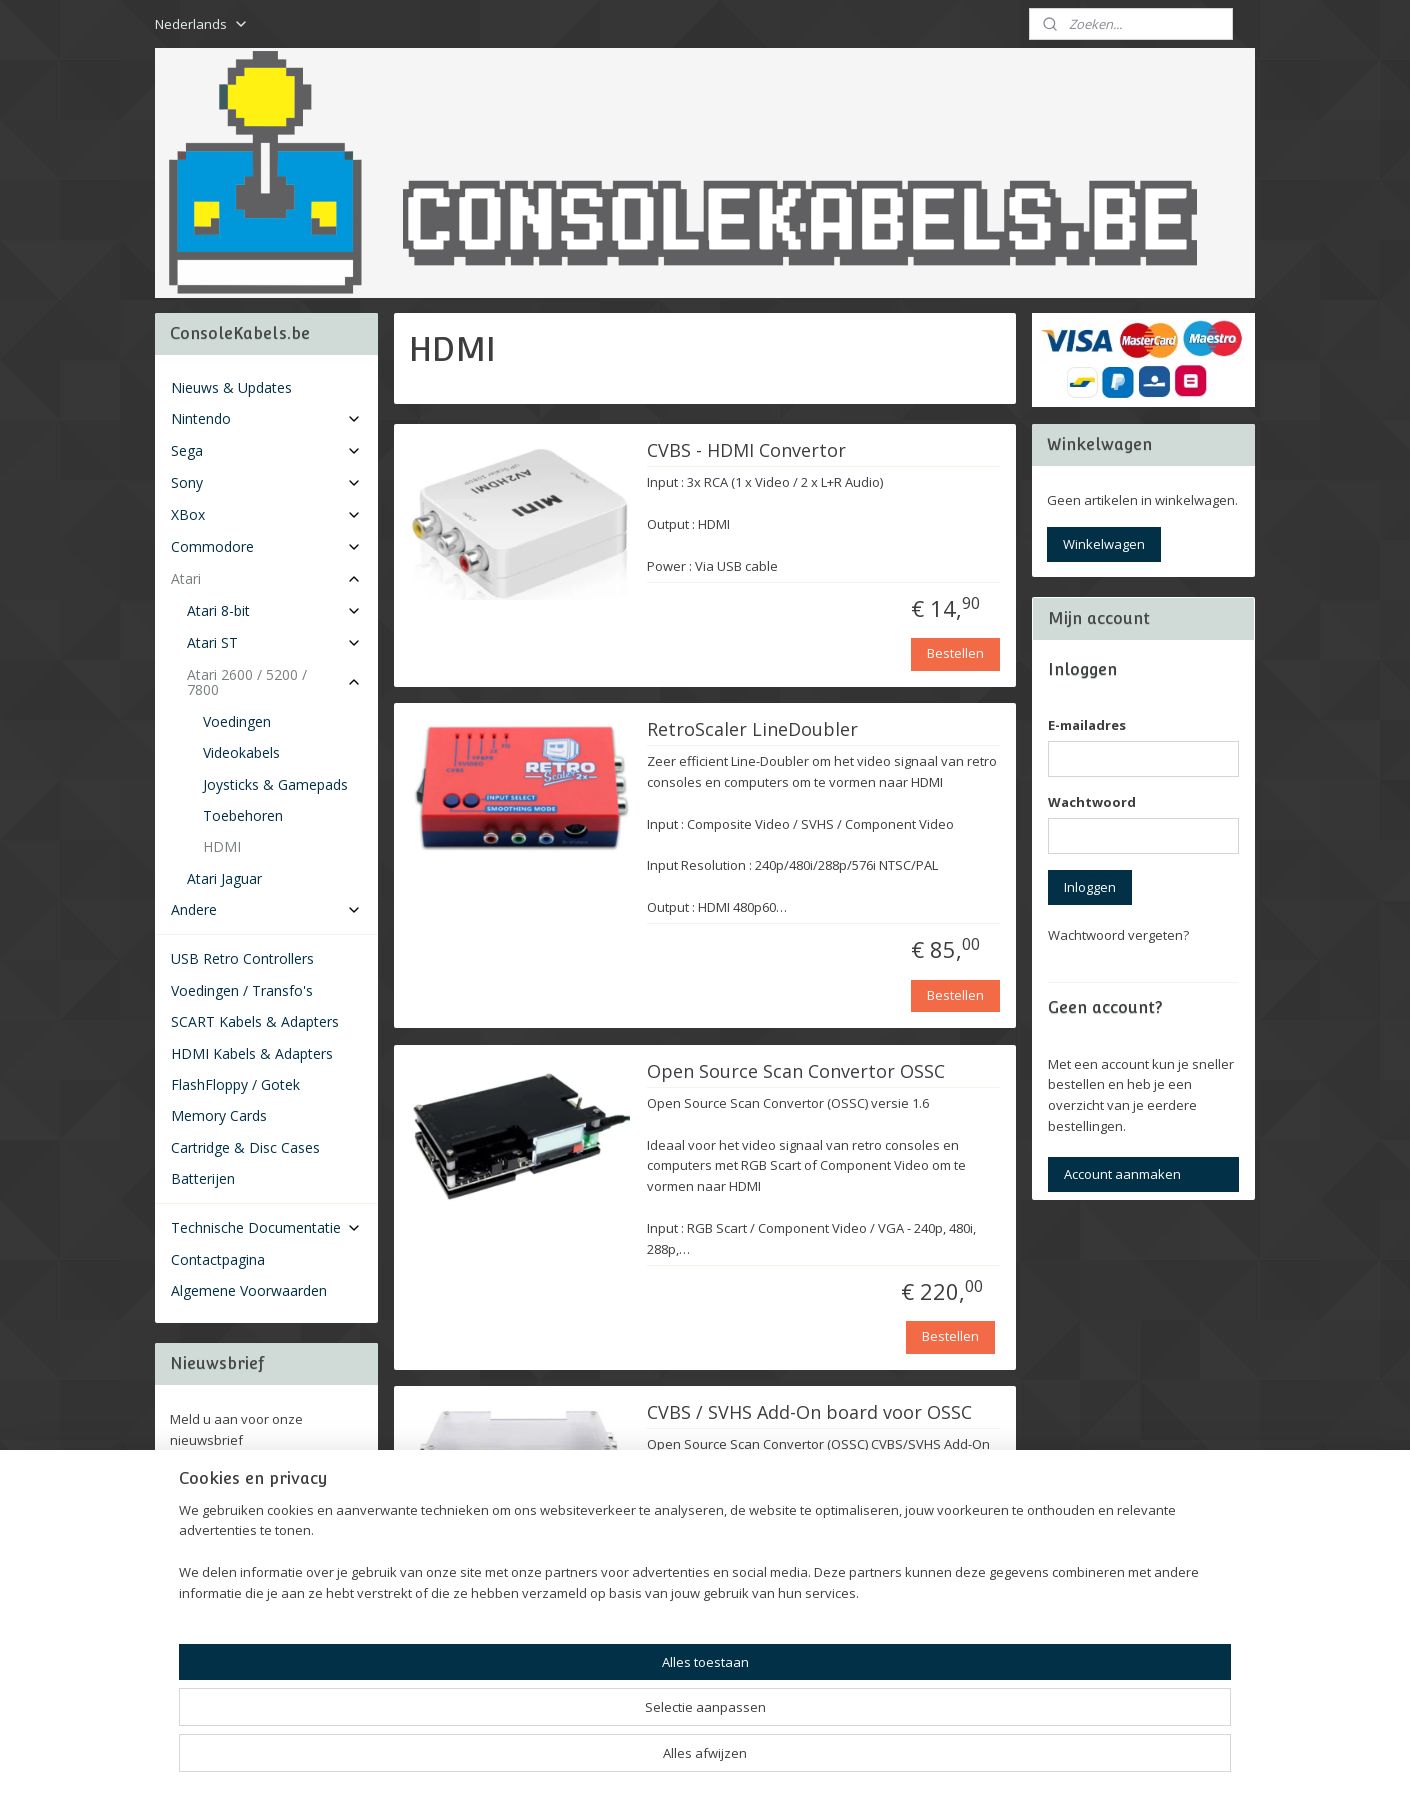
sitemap (639, 1759)
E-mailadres (1087, 725)
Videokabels (241, 752)
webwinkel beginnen (758, 1759)
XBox (266, 514)
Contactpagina (218, 1259)
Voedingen (237, 721)
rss (681, 1759)
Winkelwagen (1104, 544)
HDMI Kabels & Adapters (252, 1053)
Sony (266, 482)
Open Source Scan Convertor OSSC (796, 1072)
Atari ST (274, 642)
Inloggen (1090, 887)
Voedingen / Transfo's (242, 990)
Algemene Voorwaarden (249, 1290)
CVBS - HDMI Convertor (746, 451)
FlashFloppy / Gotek (235, 1084)
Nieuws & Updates (231, 387)
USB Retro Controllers (242, 958)
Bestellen (955, 653)
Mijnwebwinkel (932, 1759)
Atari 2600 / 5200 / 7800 (274, 682)
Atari (266, 578)
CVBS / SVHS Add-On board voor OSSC (809, 1413)
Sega (266, 450)
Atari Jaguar (224, 878)
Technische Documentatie (266, 1227)
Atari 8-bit (274, 610)
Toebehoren (243, 815)
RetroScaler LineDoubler (752, 730)
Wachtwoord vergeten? (1118, 935)
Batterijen (203, 1178)
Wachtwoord (1092, 802)
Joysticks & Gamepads (275, 784)
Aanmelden (221, 1484)
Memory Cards (219, 1115)
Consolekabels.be (239, 1564)
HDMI (222, 846)
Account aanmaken (1122, 1174)
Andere (266, 909)
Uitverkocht (949, 1677)
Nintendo (266, 418)
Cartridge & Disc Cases (245, 1147)
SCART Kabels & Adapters (255, 1021)
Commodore (266, 546)
